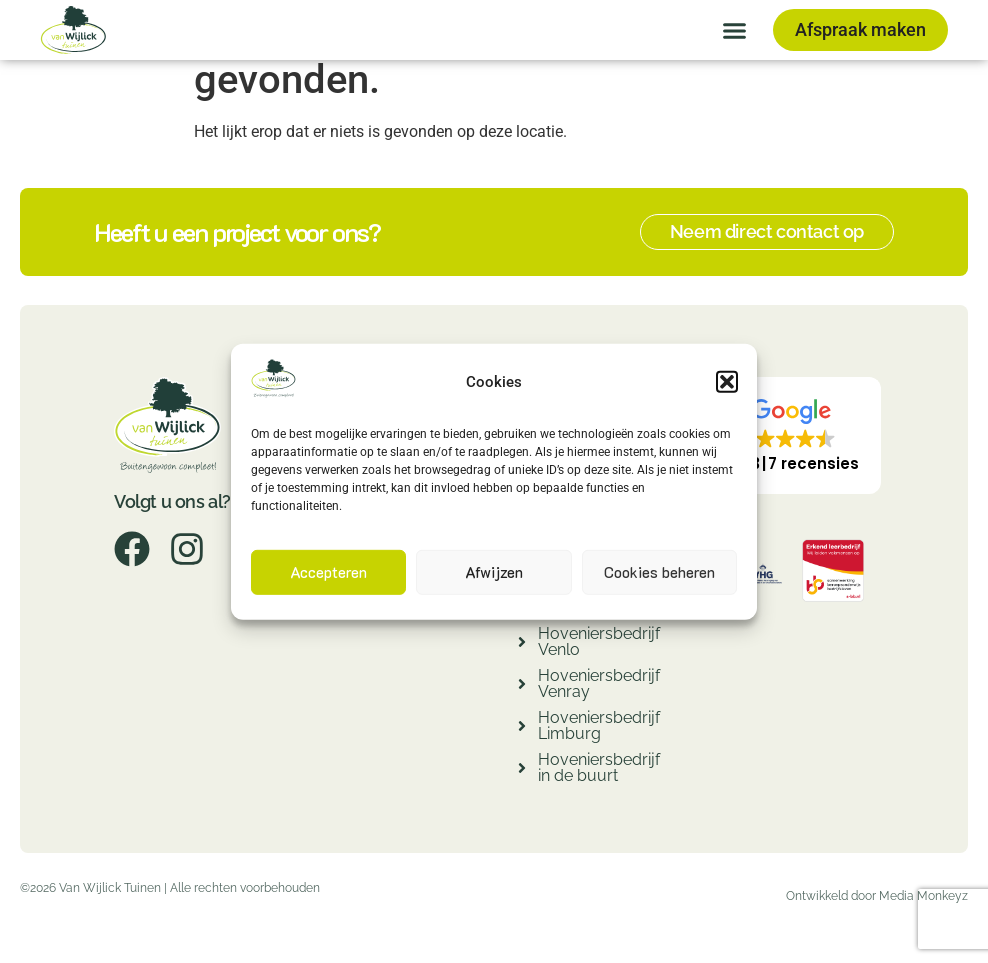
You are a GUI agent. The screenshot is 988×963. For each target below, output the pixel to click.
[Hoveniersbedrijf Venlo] (522, 644)
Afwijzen (494, 572)
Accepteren (328, 572)
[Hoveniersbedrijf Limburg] (522, 728)
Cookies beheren (659, 572)
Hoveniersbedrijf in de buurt (599, 767)
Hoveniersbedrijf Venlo (599, 641)
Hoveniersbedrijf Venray (599, 683)
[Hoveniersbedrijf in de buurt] (522, 770)
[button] (727, 382)
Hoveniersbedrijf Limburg (599, 725)
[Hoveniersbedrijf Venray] (522, 686)
